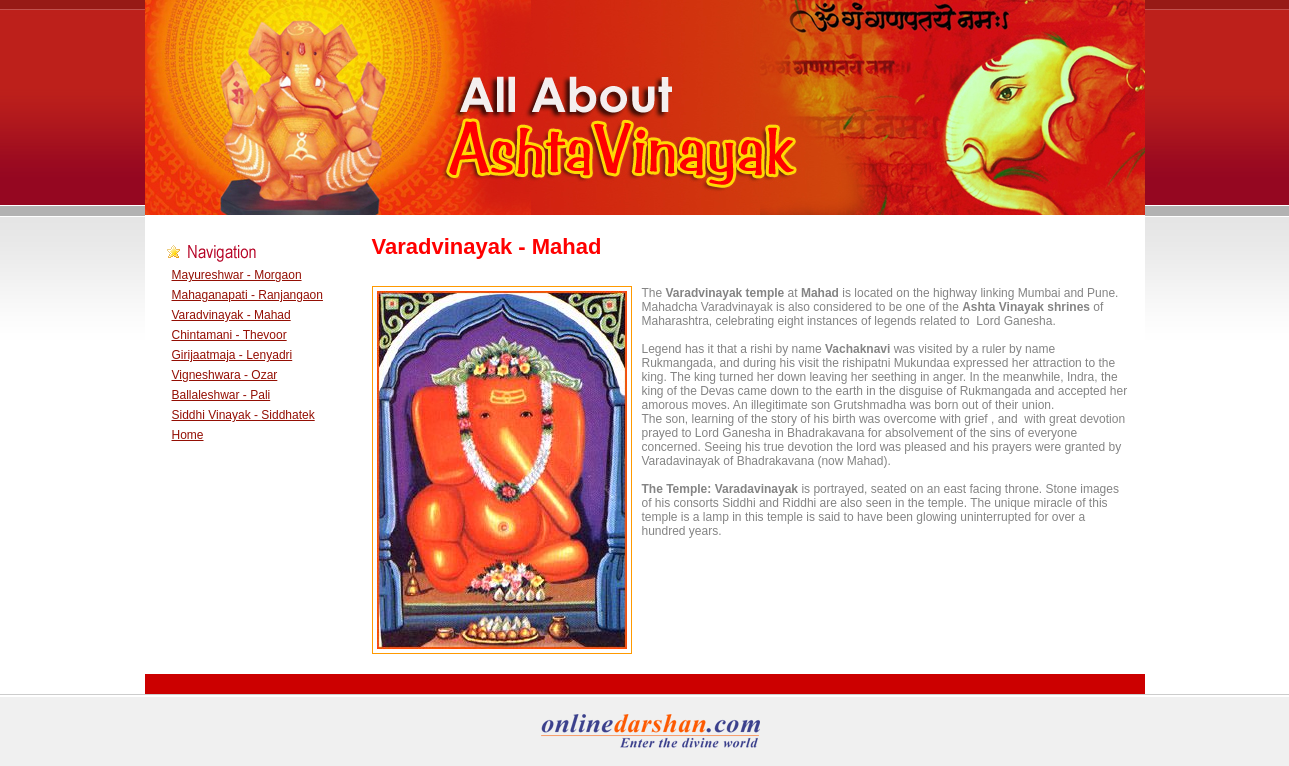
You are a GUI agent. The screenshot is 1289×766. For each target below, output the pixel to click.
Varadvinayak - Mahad (231, 315)
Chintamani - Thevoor (229, 335)
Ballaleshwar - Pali (221, 395)
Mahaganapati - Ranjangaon (247, 295)
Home (188, 435)
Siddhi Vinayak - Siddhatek (243, 415)
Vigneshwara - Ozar (225, 375)
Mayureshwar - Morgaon (237, 275)
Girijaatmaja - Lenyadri (232, 355)
